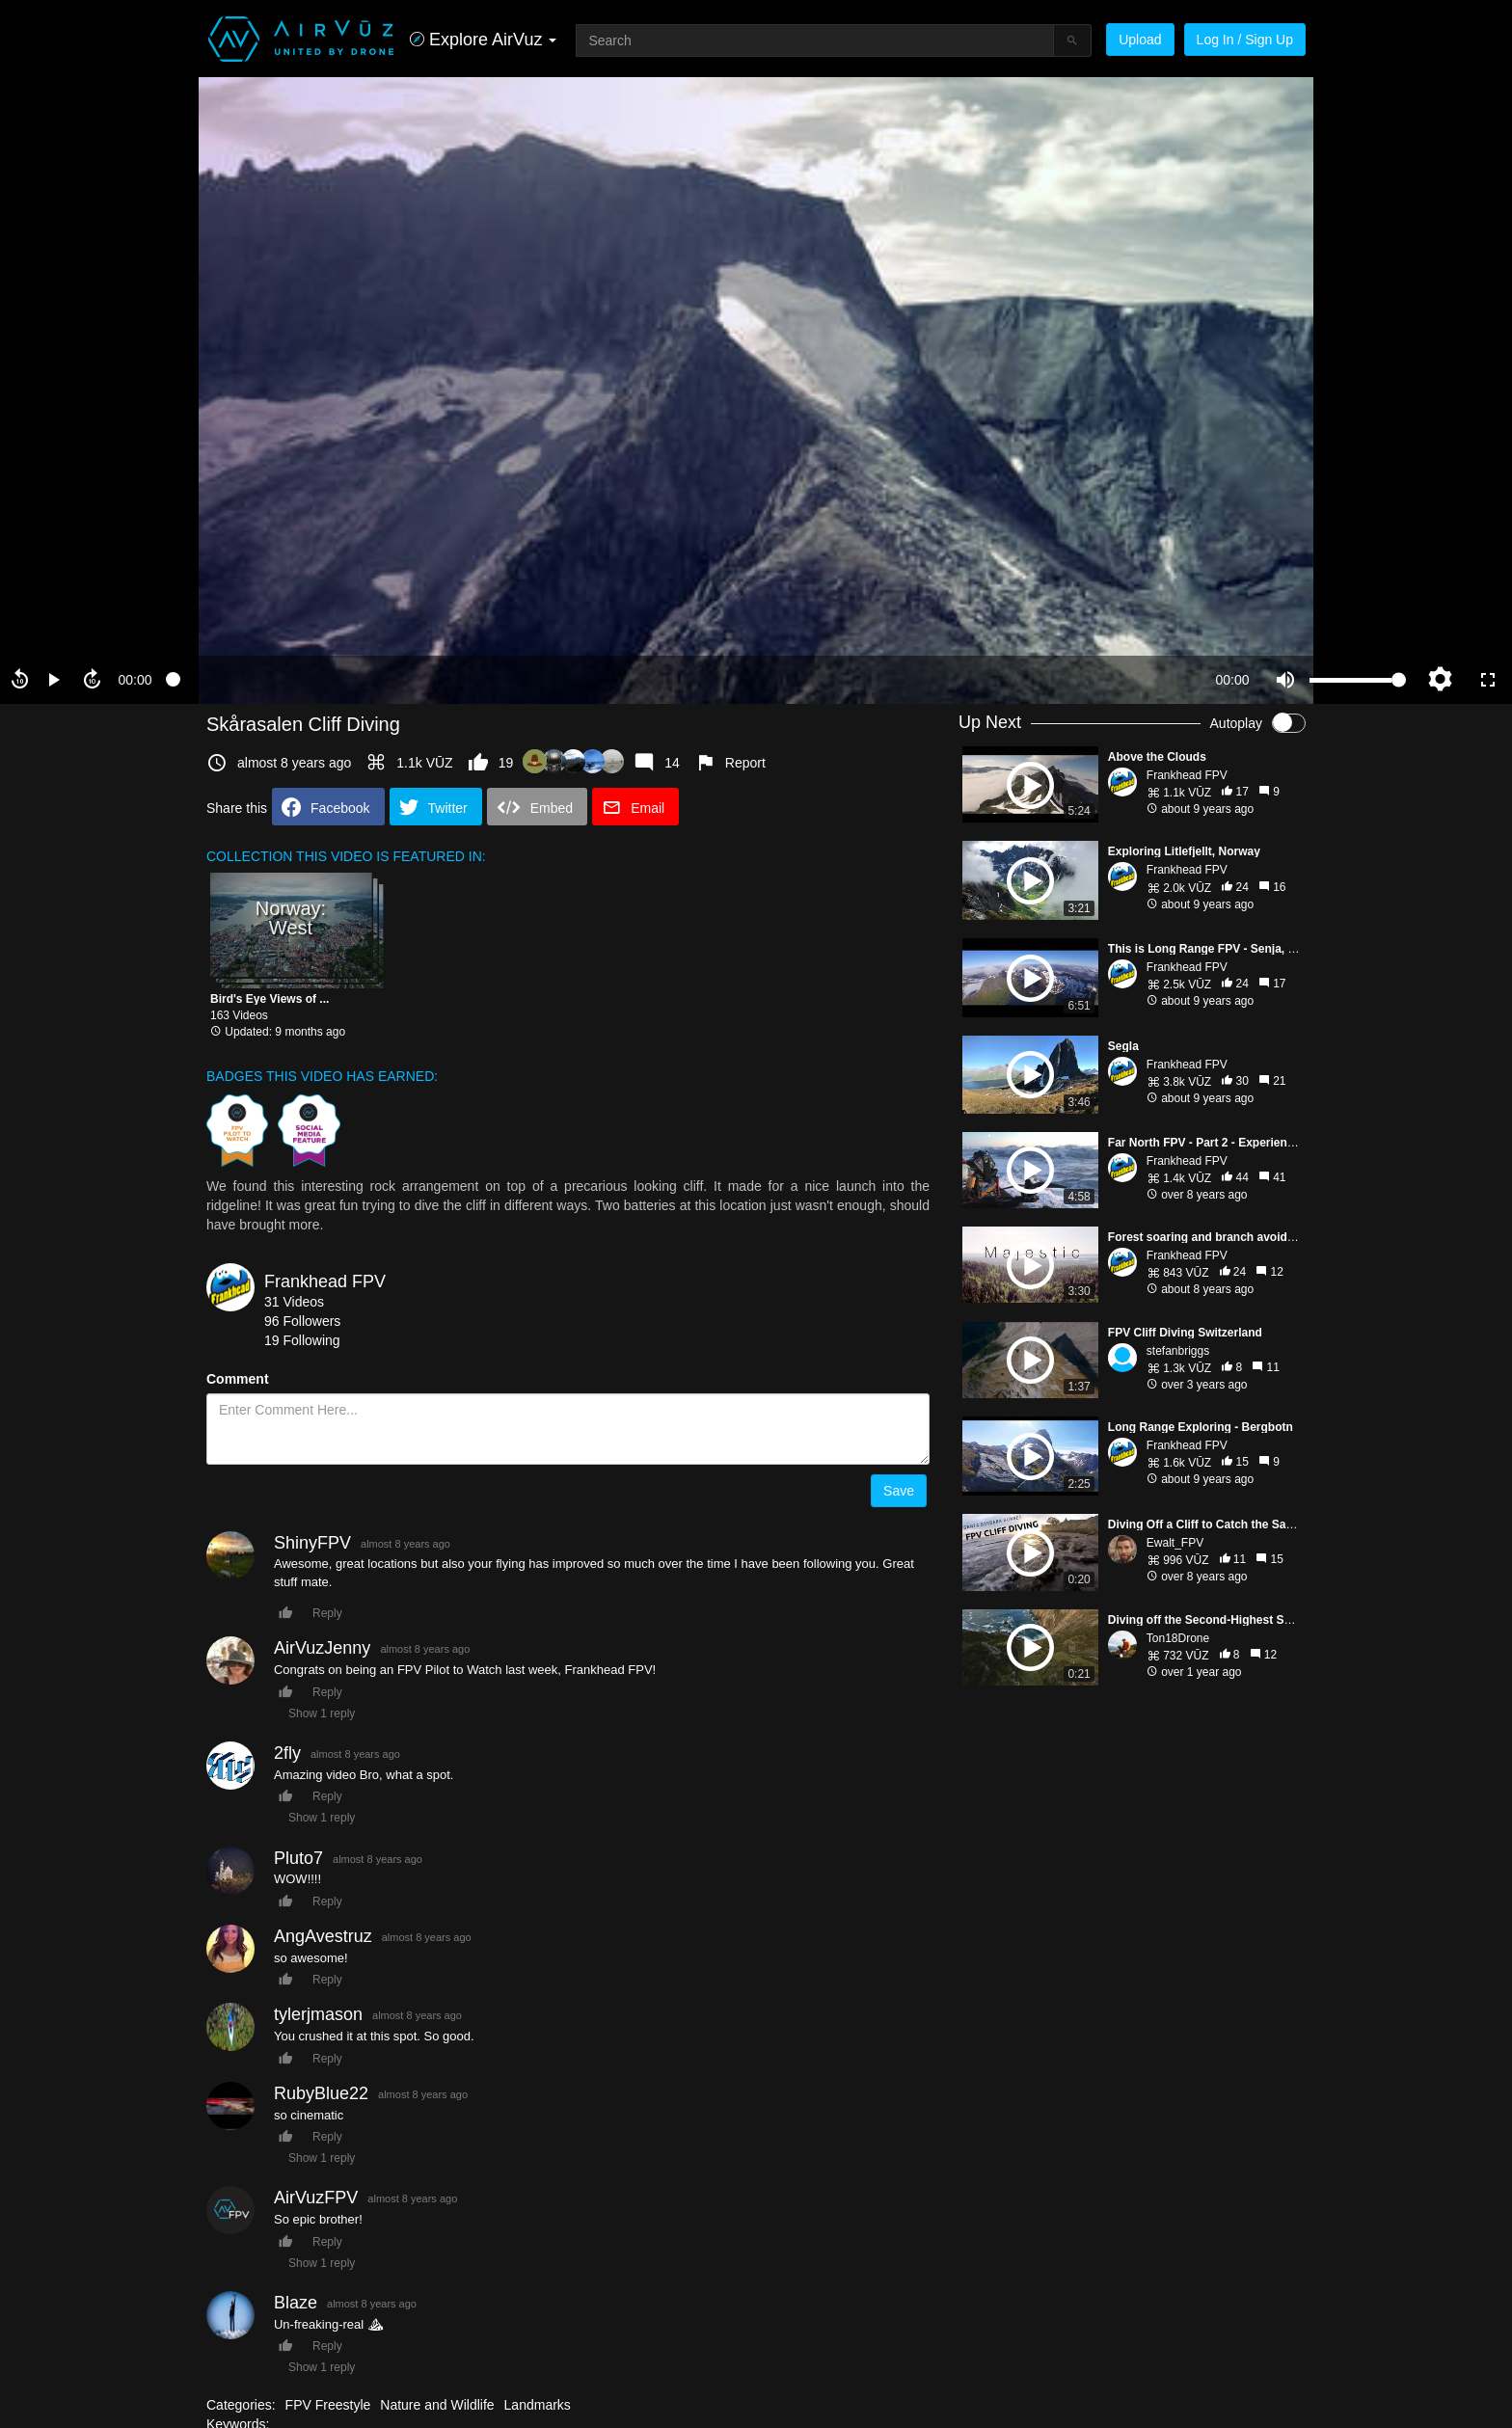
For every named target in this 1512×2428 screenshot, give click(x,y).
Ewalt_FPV (1175, 1543)
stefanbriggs (1178, 1351)
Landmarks (537, 2405)
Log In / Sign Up (1245, 39)
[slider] (684, 680)
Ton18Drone (1178, 1638)
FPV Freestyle (328, 2405)
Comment (237, 1379)
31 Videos (294, 1301)
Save (898, 1490)
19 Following (302, 1340)
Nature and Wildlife (437, 2405)
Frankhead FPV (325, 1281)
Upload (1140, 39)
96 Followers (302, 1321)
